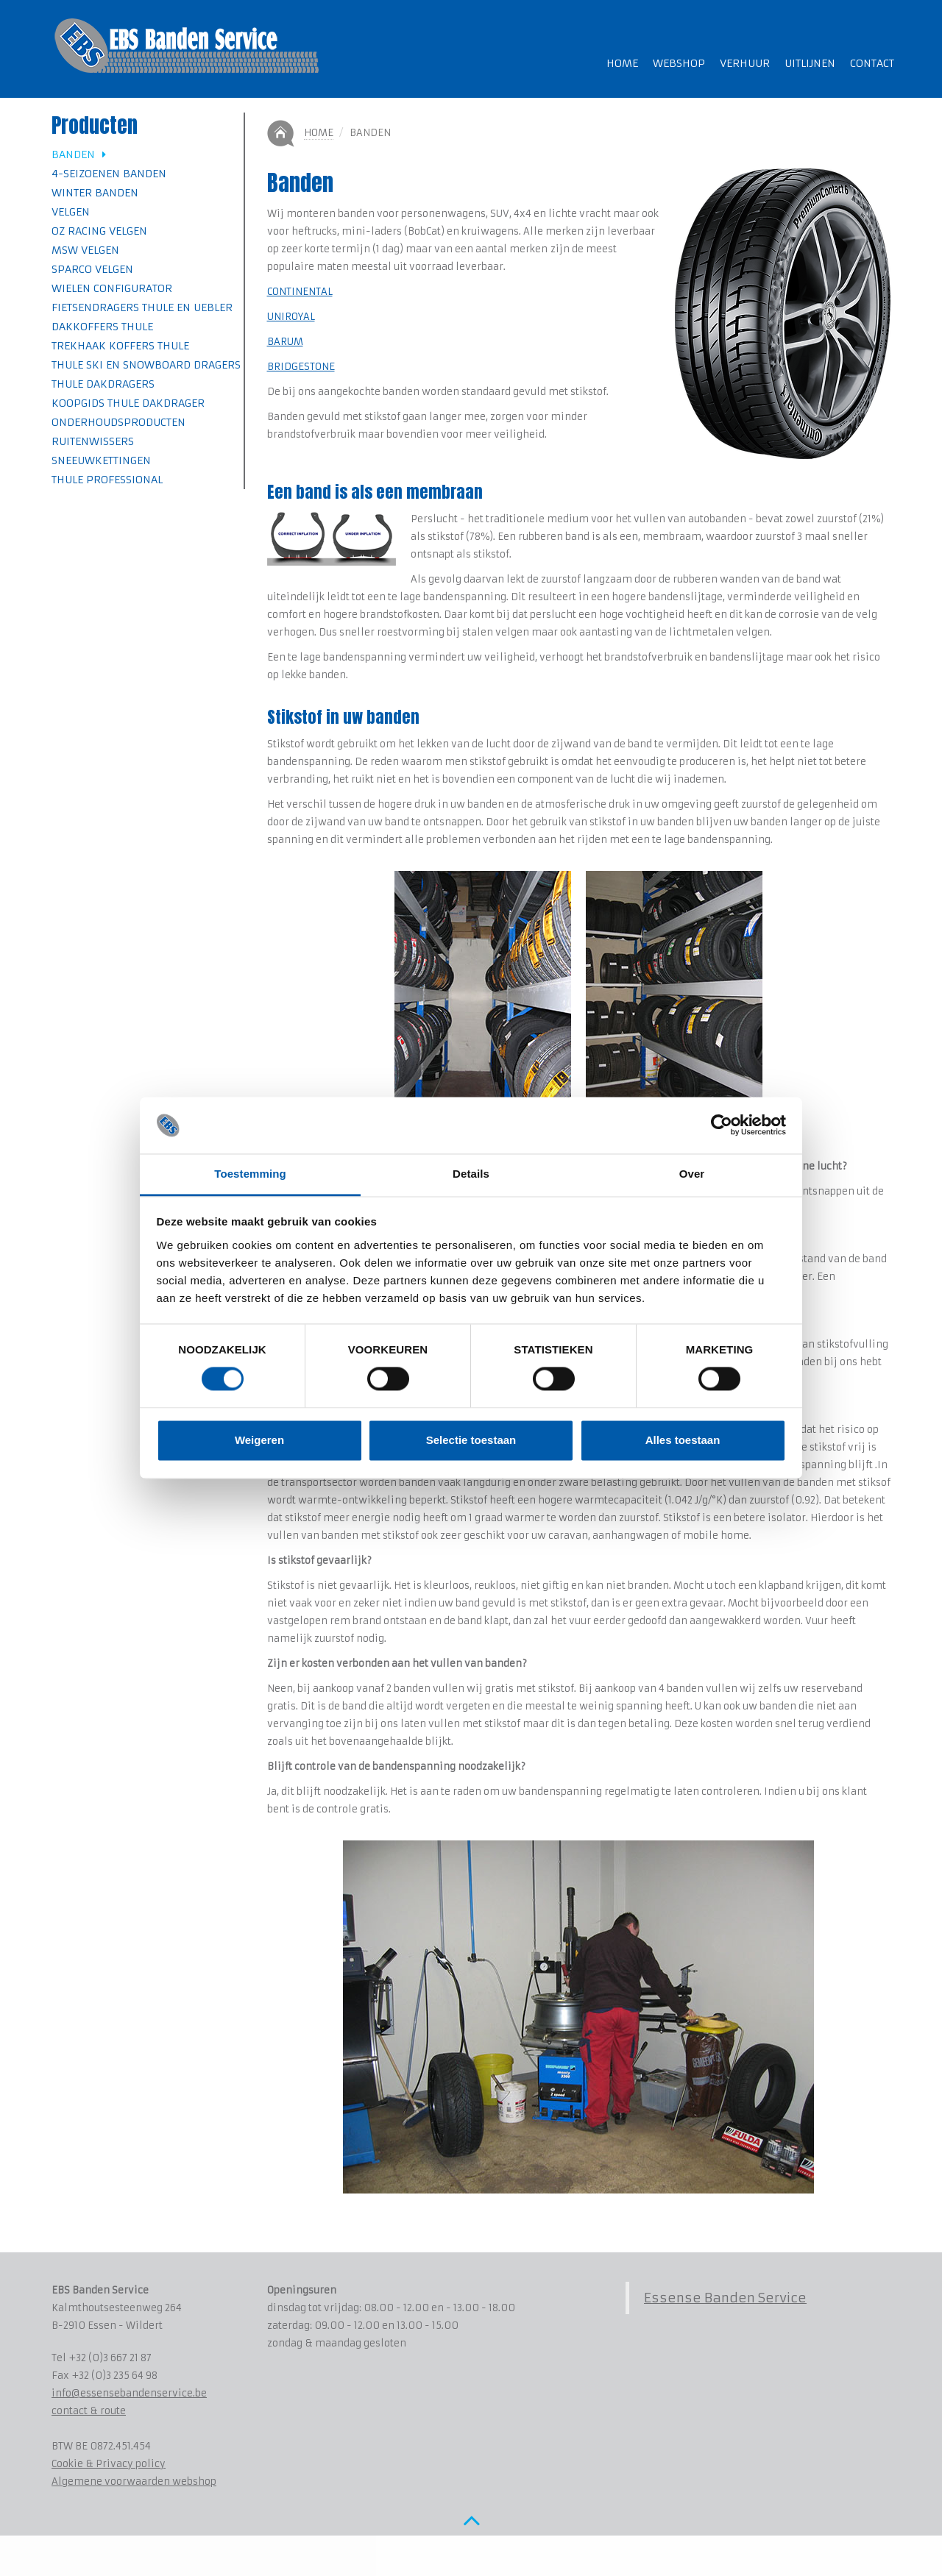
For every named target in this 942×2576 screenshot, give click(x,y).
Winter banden (95, 192)
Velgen (71, 211)
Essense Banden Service (725, 2298)
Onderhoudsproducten (118, 422)
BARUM (285, 341)
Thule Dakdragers (103, 384)
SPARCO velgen (92, 269)
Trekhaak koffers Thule (120, 345)
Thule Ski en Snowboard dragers (146, 364)
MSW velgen (85, 250)
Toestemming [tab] (250, 1173)
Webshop (679, 63)
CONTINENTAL (300, 291)
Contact (872, 63)
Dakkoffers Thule (102, 326)
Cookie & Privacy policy (109, 2464)
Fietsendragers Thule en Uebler (142, 307)
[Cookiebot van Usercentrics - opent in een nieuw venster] (721, 1125)
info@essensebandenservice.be (129, 2393)
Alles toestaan (682, 1440)
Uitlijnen (810, 63)
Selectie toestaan (471, 1440)
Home (622, 63)
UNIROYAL (291, 316)
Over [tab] (692, 1173)
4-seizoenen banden (109, 173)
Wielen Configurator (112, 288)
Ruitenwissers (93, 441)
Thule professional (107, 479)
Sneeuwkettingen (101, 460)
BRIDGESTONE (301, 366)
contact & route (89, 2411)
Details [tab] (471, 1173)
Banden (79, 154)
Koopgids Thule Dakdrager (128, 403)
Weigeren (259, 1440)
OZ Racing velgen (99, 231)
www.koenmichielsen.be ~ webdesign (177, 2557)
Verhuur (745, 63)
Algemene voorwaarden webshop (134, 2481)
